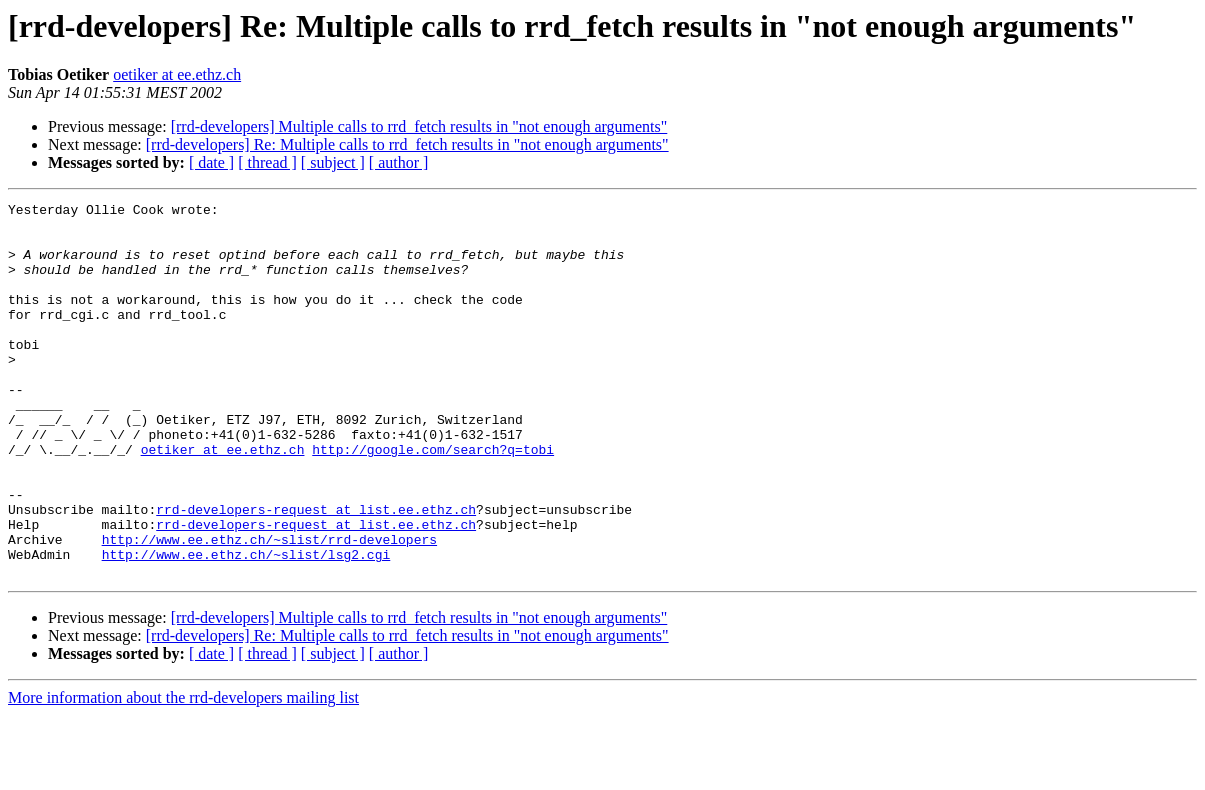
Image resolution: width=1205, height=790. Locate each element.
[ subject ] (333, 162)
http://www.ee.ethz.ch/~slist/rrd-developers (269, 608)
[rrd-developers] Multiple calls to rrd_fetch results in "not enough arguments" (419, 126)
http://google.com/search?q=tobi (433, 500)
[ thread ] (267, 162)
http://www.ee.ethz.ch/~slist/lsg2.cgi (246, 626)
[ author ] (399, 162)
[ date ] (211, 162)
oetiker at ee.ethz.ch (177, 74)
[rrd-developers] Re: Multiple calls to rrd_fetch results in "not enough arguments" (407, 144)
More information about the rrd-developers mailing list (183, 772)
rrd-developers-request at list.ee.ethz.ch (316, 572)
